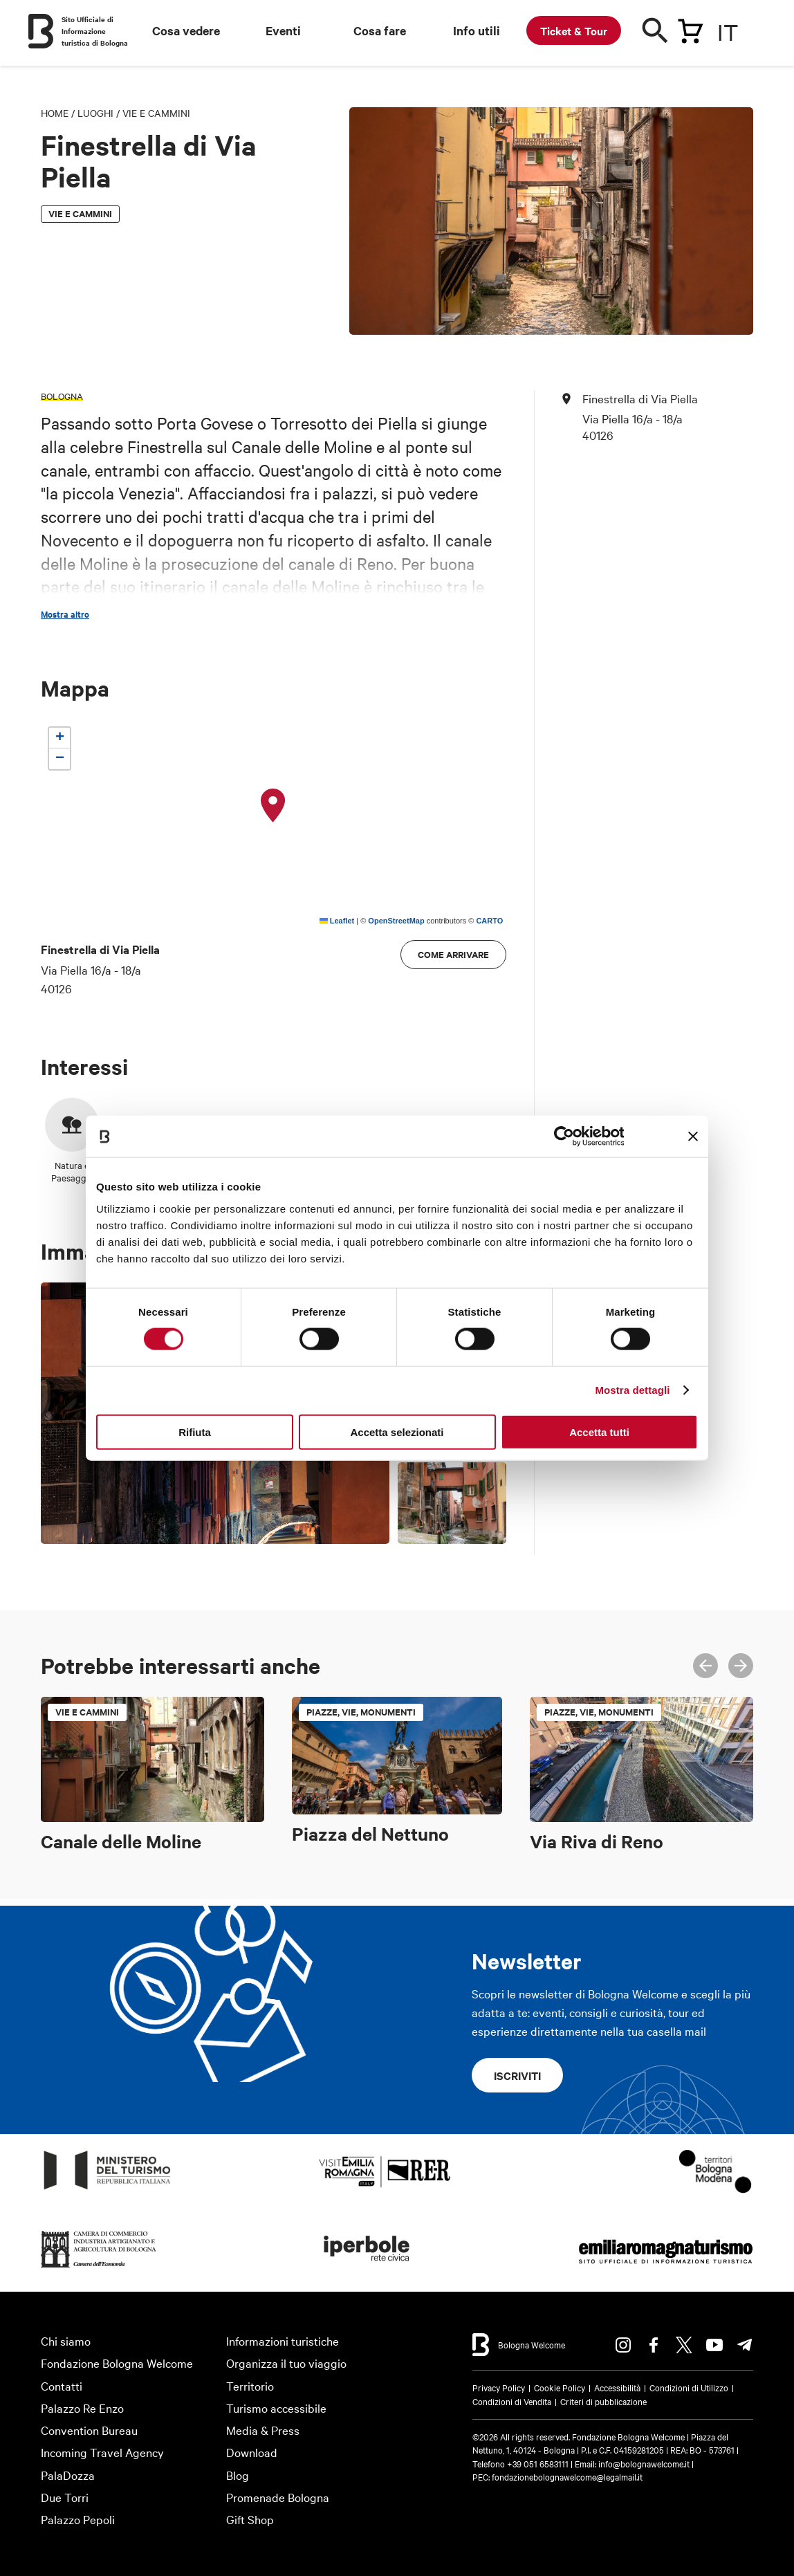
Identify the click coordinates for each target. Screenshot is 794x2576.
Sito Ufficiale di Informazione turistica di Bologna (95, 31)
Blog (237, 2475)
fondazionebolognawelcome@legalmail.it (567, 2476)
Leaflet (337, 921)
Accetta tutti (599, 1431)
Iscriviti (517, 2075)
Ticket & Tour (573, 30)
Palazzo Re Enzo (82, 2408)
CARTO (489, 921)
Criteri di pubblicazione (603, 2401)
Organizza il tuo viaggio (286, 2363)
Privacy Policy (498, 2387)
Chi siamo (66, 2340)
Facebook (653, 2345)
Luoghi (95, 113)
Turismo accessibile (276, 2408)
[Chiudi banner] (693, 1136)
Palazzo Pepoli (78, 2519)
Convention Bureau (89, 2430)
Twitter (684, 2345)
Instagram (623, 2345)
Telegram (745, 2345)
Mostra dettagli (632, 1390)
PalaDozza (68, 2475)
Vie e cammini (156, 113)
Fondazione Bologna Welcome (117, 2363)
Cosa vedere (186, 30)
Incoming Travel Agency (102, 2452)
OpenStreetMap (396, 921)
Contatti (61, 2385)
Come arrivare (453, 954)
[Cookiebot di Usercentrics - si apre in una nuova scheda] (563, 1136)
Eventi (283, 30)
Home (54, 113)
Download (251, 2452)
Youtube (714, 2345)
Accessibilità (617, 2387)
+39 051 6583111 (539, 2463)
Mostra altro (65, 614)
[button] (273, 806)
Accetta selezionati (396, 1431)
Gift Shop (250, 2519)
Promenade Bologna (277, 2497)
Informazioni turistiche (282, 2340)
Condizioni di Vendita (511, 2401)
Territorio (250, 2385)
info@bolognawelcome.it (644, 2463)
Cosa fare (379, 30)
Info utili (476, 30)
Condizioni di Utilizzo (688, 2387)
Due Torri (65, 2497)
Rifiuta (194, 1431)
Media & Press (262, 2430)
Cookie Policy (559, 2387)
